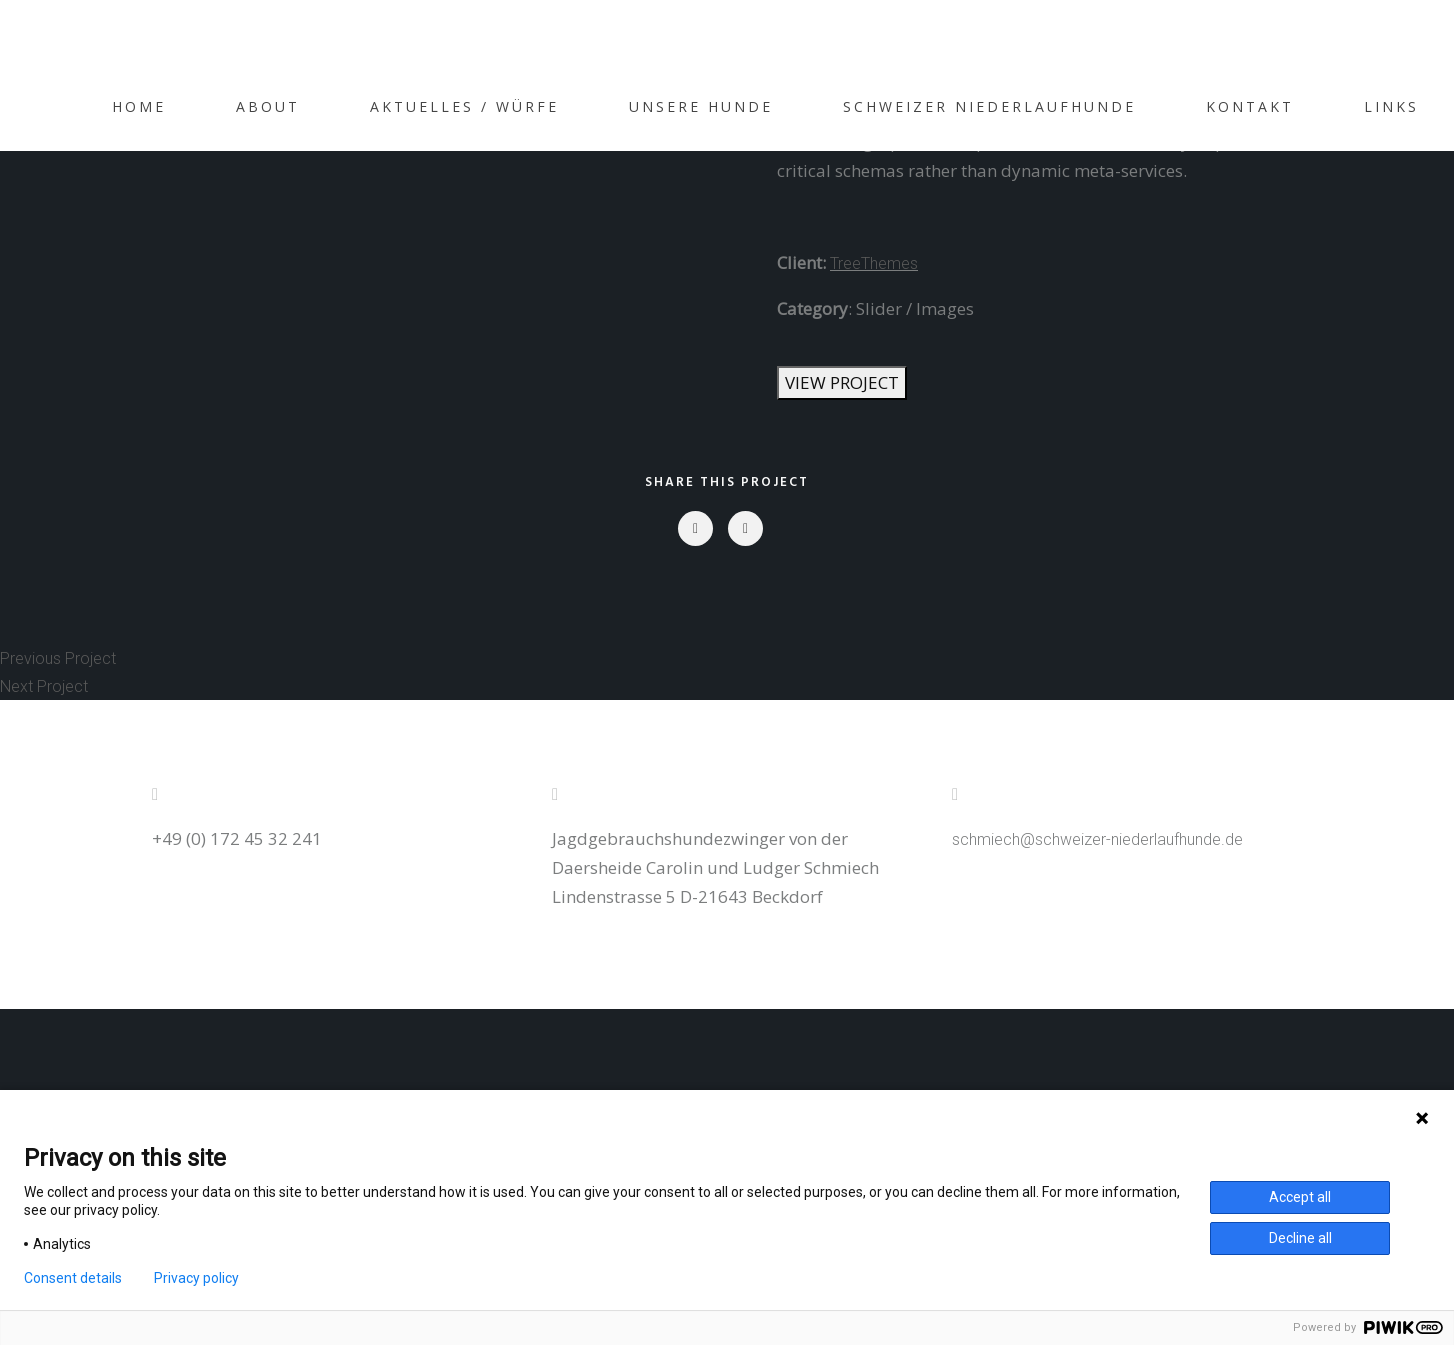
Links (1391, 106)
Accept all (1300, 1197)
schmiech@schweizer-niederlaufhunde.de (1097, 839)
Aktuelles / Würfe (464, 106)
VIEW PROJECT (842, 382)
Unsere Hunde (701, 106)
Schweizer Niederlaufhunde (989, 106)
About (268, 106)
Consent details (73, 1278)
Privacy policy (196, 1278)
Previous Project (58, 658)
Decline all (1300, 1238)
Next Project (44, 686)
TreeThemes (874, 263)
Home (139, 106)
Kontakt (1250, 106)
